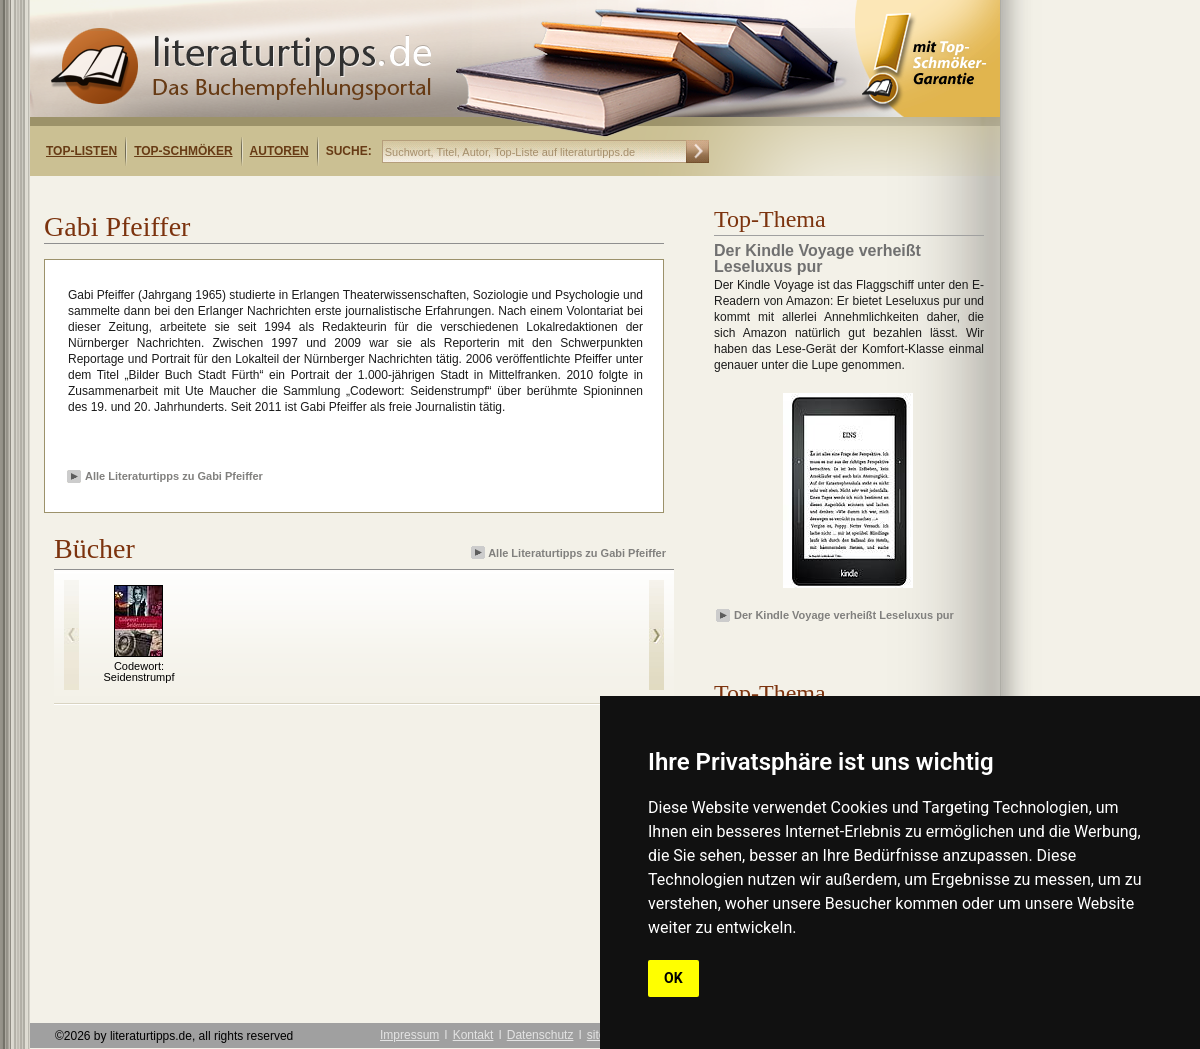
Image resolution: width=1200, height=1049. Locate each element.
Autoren (279, 151)
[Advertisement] (288, 193)
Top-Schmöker (183, 151)
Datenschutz (540, 1035)
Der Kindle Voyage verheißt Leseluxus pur (844, 615)
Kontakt (473, 1035)
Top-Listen (81, 151)
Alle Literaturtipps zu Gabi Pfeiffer (174, 476)
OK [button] (673, 978)
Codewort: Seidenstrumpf (139, 671)
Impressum (409, 1035)
